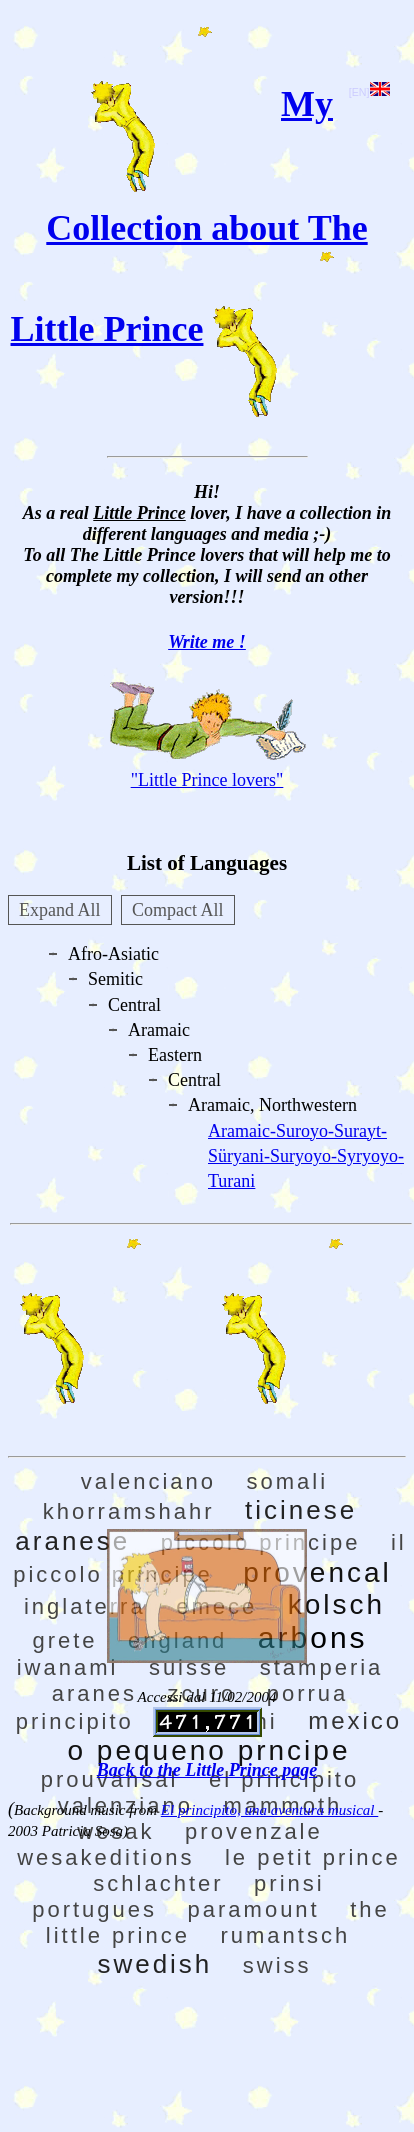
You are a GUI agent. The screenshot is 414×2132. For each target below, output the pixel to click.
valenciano (148, 1481)
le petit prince (313, 1857)
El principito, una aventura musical (269, 1810)
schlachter (158, 1883)
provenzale (254, 1831)
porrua (308, 1693)
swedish (154, 1964)
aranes (94, 1693)
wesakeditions (105, 1857)
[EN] (369, 92)
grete (64, 1640)
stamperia (322, 1667)
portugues (94, 1909)
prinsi (289, 1883)
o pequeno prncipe (209, 1750)
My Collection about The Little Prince (189, 216)
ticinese (301, 1510)
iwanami (68, 1667)
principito (75, 1721)
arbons (313, 1637)
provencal (317, 1572)
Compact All (178, 910)
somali (288, 1481)
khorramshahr (129, 1511)
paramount (254, 1909)
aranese (72, 1541)
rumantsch (285, 1935)
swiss (277, 1965)
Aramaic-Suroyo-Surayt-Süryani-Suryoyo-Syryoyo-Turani (306, 1156)
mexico (355, 1720)
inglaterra (85, 1606)
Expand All (60, 910)
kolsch (336, 1604)
